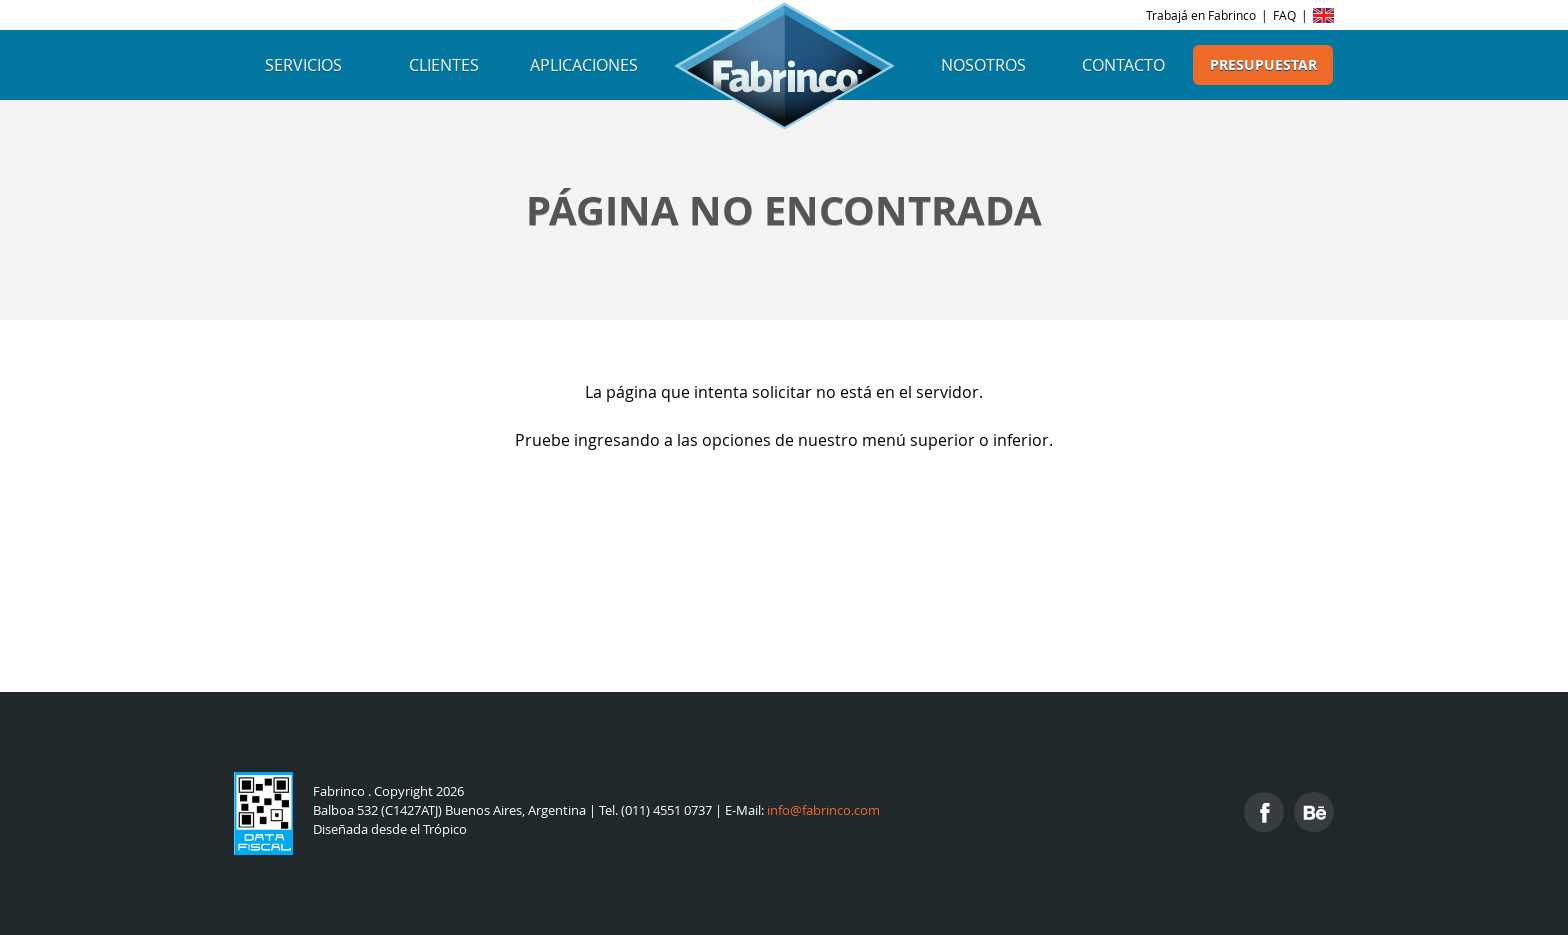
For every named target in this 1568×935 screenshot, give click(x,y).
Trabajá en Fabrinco (1201, 15)
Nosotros (983, 65)
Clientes (444, 65)
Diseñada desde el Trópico (390, 829)
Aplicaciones (584, 65)
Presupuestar (1263, 65)
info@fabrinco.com (823, 810)
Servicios (303, 65)
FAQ (1284, 15)
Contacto (1123, 65)
